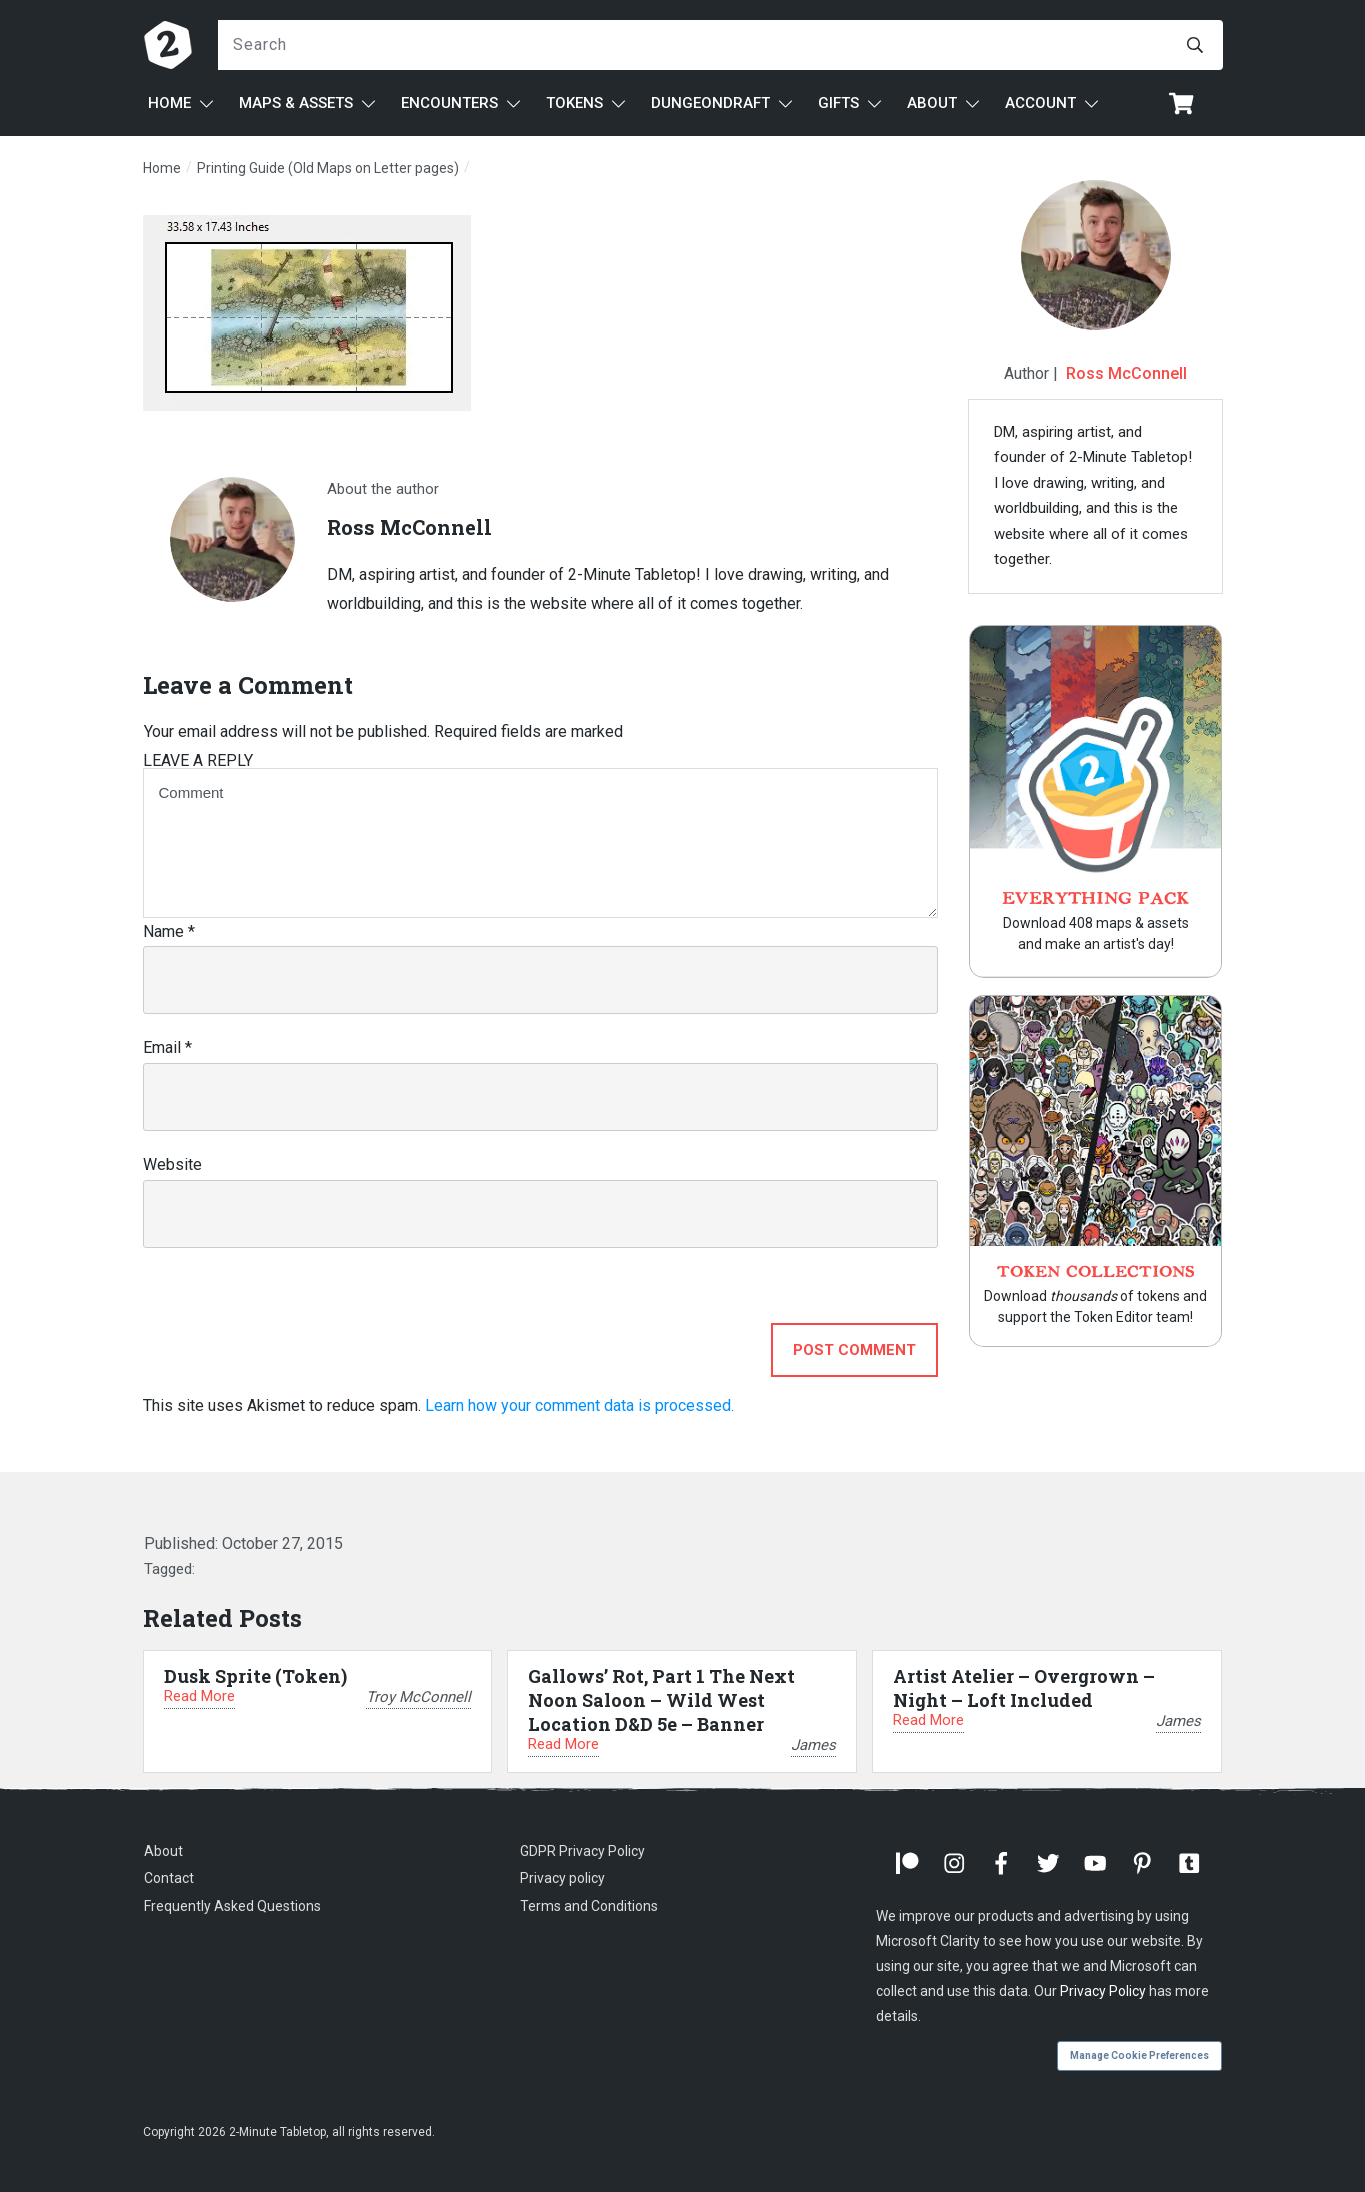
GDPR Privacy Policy (582, 1851)
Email (167, 1047)
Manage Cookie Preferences (1139, 2055)
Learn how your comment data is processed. (579, 1405)
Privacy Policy (1103, 1991)
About (163, 1851)
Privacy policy (562, 1878)
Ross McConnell (1126, 373)
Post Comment (854, 1350)
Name (169, 931)
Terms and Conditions (589, 1906)
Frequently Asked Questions (232, 1906)
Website (172, 1164)
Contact (169, 1878)
